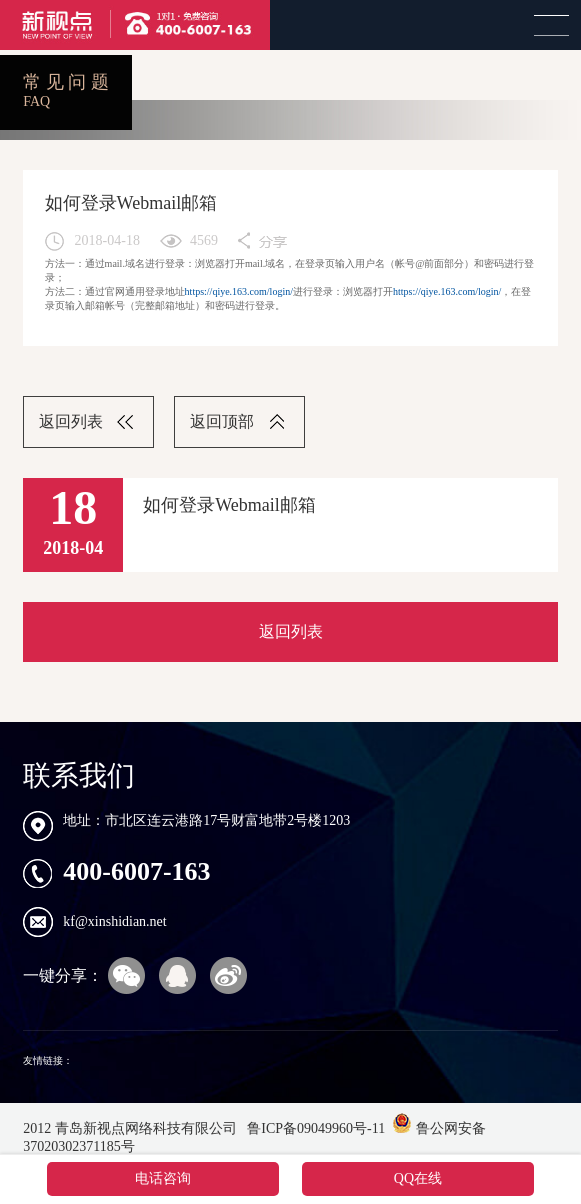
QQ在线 (418, 1178)
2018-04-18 (107, 240)
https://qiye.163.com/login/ (239, 291)
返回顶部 (222, 421)
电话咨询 (163, 1178)
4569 (204, 240)
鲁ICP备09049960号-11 (314, 1128)
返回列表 (71, 421)
